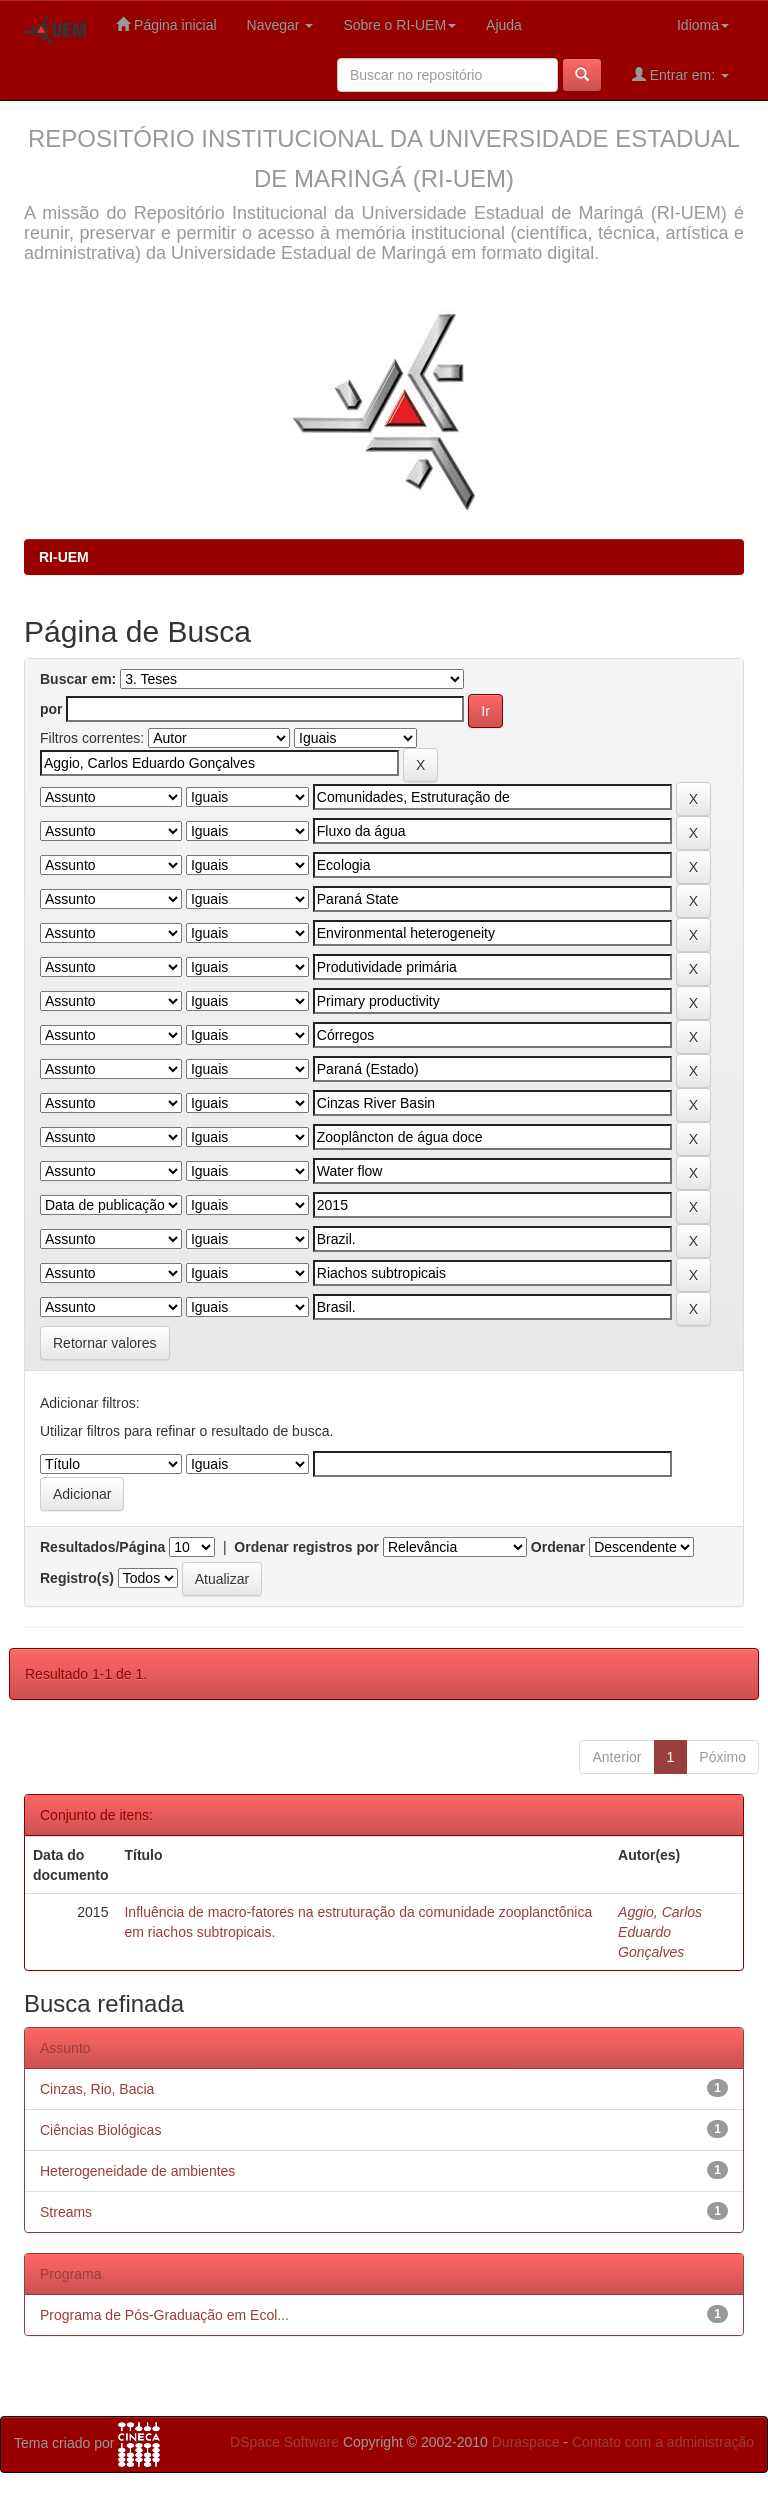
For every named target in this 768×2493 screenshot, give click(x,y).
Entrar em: (680, 74)
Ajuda (504, 25)
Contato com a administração (663, 2442)
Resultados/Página (102, 1547)
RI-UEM (64, 557)
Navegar (280, 25)
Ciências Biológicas (100, 2130)
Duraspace (526, 2442)
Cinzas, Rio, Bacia (97, 2089)
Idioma (703, 25)
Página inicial (166, 24)
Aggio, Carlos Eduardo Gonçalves (660, 1932)
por (51, 709)
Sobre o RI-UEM (399, 25)
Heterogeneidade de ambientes (137, 2171)
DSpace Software (284, 2442)
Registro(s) (77, 1578)
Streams (66, 2212)
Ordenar (558, 1547)
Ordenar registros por (306, 1547)
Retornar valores (105, 1343)
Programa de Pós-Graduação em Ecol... (164, 2315)
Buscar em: (78, 679)
